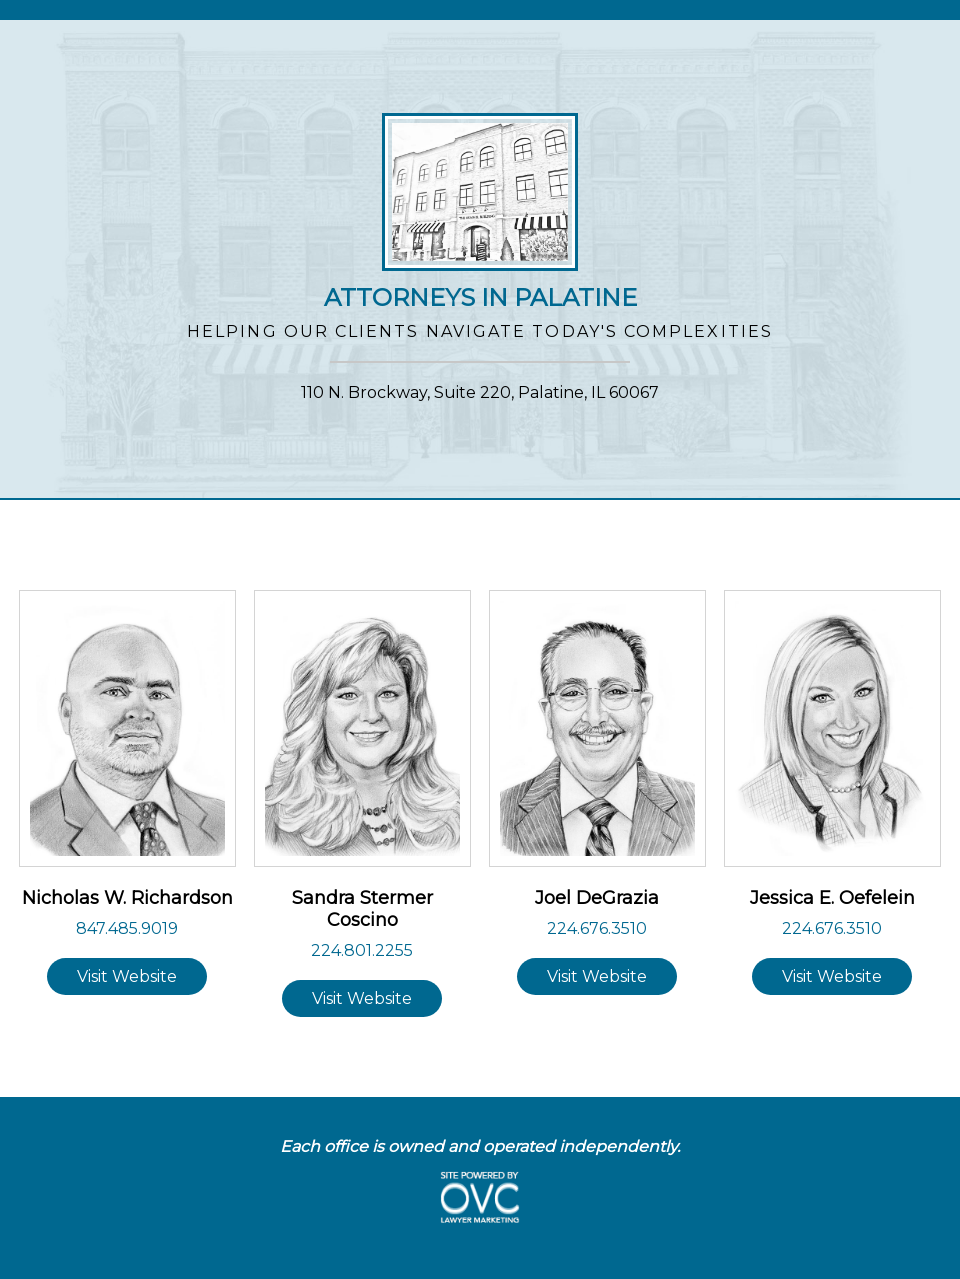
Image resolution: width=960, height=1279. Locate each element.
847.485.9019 (127, 928)
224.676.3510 (597, 928)
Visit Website (127, 976)
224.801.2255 (362, 950)
